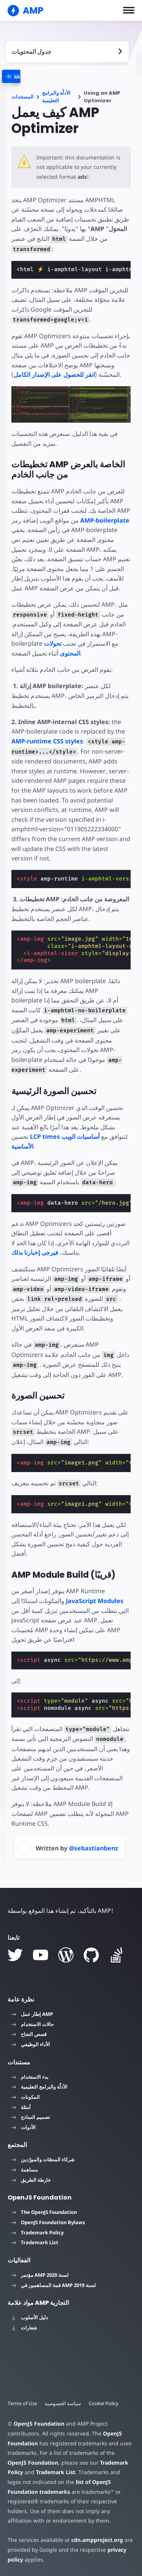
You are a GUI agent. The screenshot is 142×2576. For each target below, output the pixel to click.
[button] (128, 10)
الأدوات (23, 2126)
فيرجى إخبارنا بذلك (34, 1252)
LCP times (45, 1136)
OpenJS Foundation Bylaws (48, 2221)
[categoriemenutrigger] (30, 76)
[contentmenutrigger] (67, 51)
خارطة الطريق (31, 2179)
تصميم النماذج (30, 2116)
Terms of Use (23, 2403)
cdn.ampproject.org (95, 2539)
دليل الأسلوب (29, 2317)
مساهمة (24, 2169)
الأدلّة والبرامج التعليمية (56, 96)
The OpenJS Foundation (44, 2211)
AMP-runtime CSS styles (47, 741)
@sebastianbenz (93, 1848)
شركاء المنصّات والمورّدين (43, 2159)
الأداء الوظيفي (30, 2044)
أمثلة (21, 2106)
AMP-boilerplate (105, 520)
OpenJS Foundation (38, 2423)
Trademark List (34, 2242)
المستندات (22, 96)
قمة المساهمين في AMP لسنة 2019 (53, 2284)
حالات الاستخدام (32, 2023)
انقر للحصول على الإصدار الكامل (53, 374)
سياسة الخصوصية (63, 2403)
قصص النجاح (29, 2033)
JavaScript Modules (95, 1600)
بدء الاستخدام (29, 2076)
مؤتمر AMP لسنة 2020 (40, 2274)
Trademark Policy (37, 2232)
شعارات (24, 2327)
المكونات (25, 2096)
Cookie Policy (104, 2403)
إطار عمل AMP (32, 2013)
